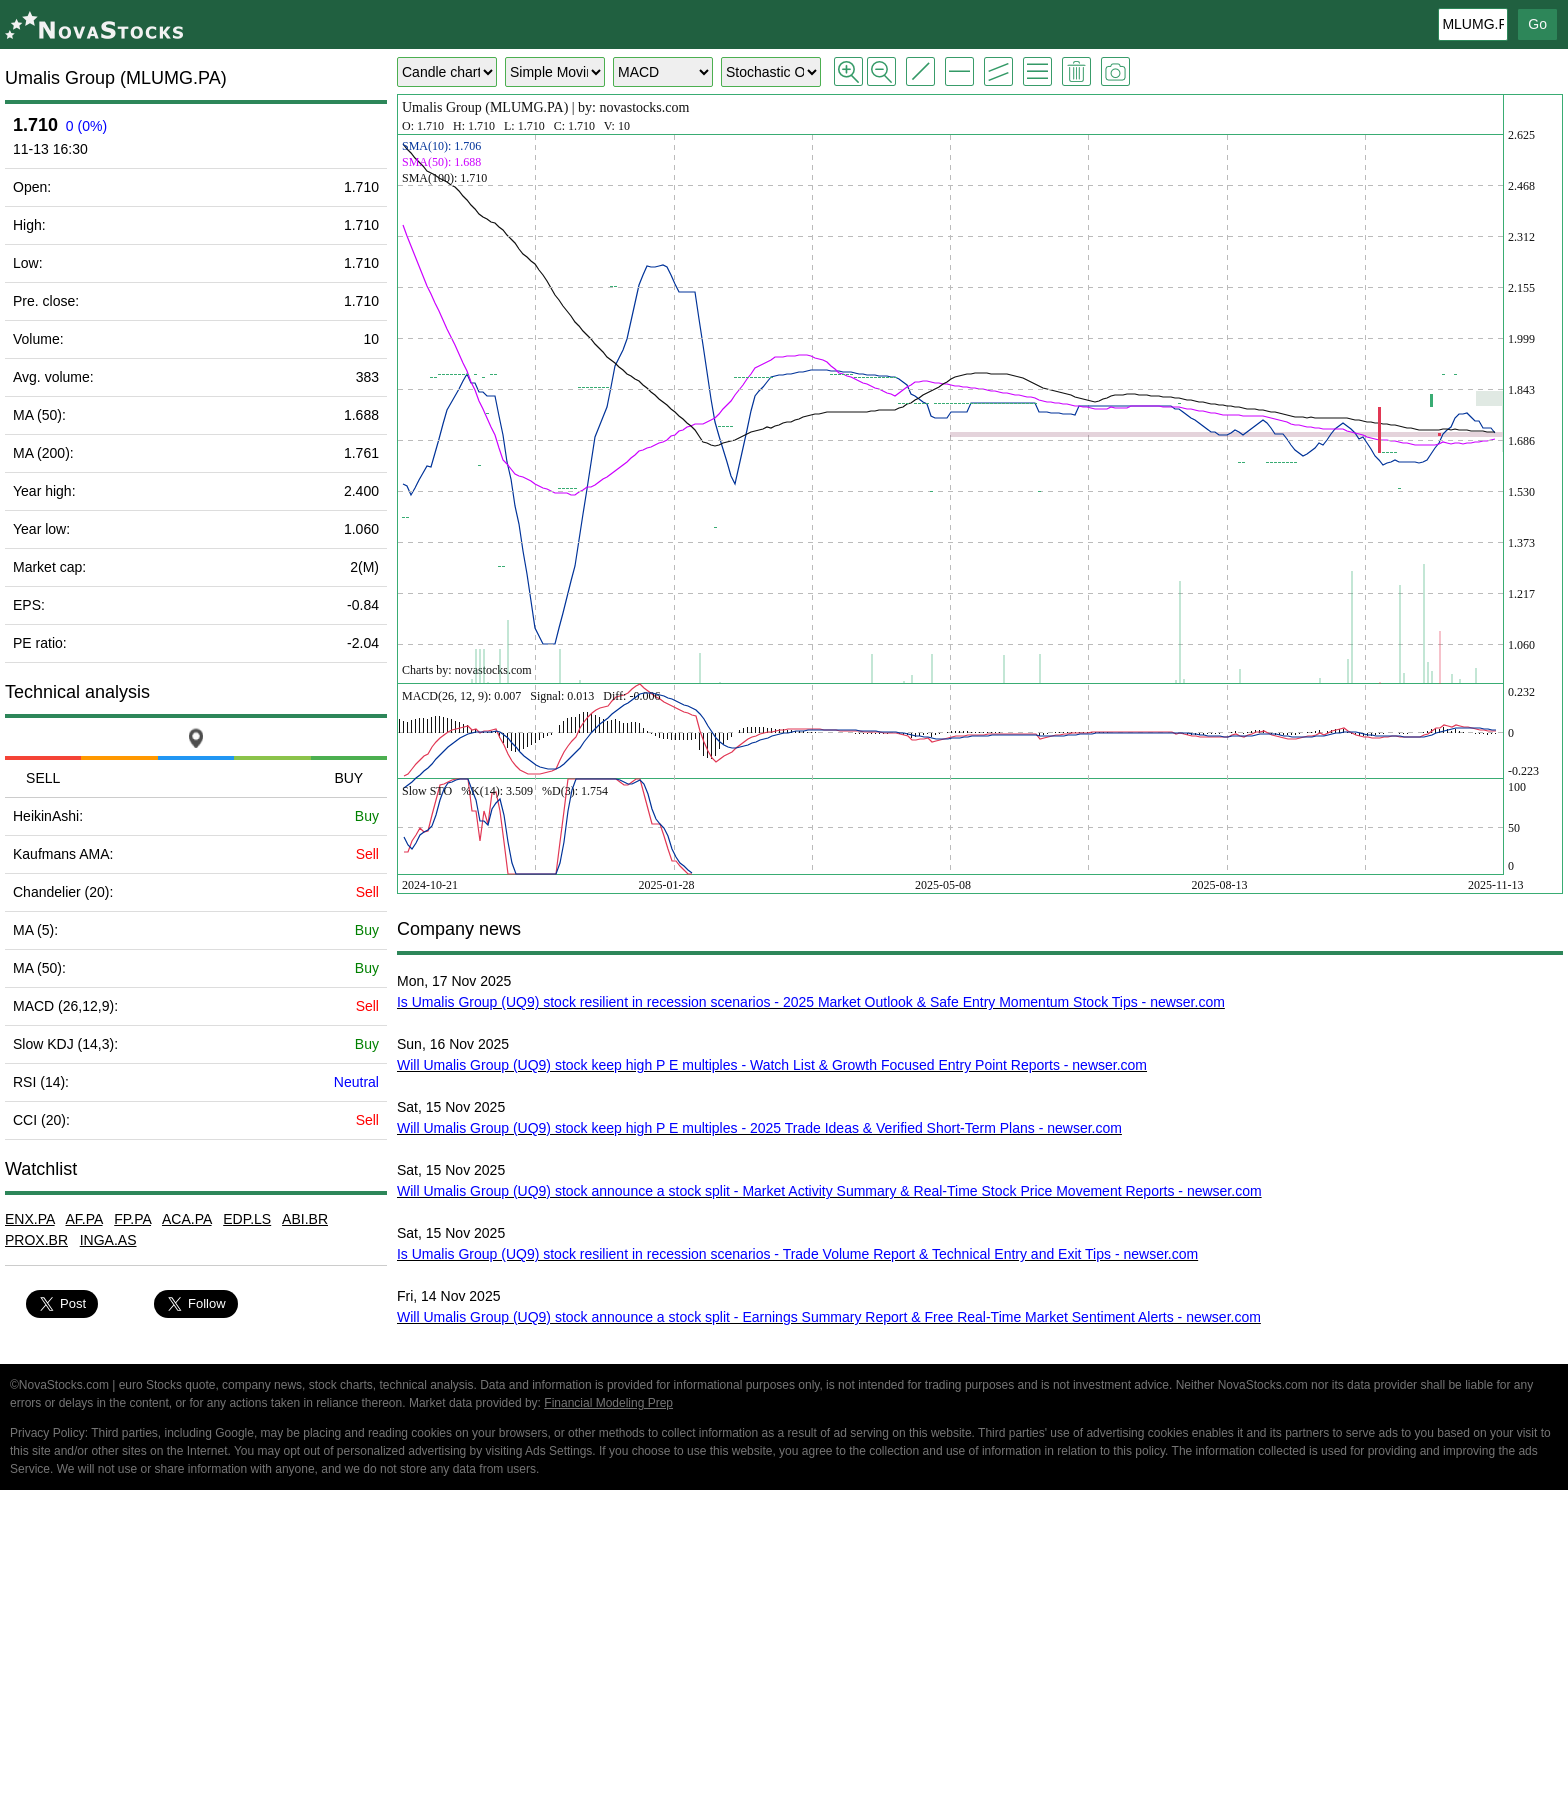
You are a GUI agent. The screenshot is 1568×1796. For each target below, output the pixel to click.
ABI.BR (305, 1219)
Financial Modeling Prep (608, 1403)
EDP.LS (247, 1219)
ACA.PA (187, 1219)
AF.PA (83, 1219)
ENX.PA (30, 1219)
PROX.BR (36, 1240)
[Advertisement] (784, 1646)
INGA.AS (108, 1240)
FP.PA (132, 1219)
